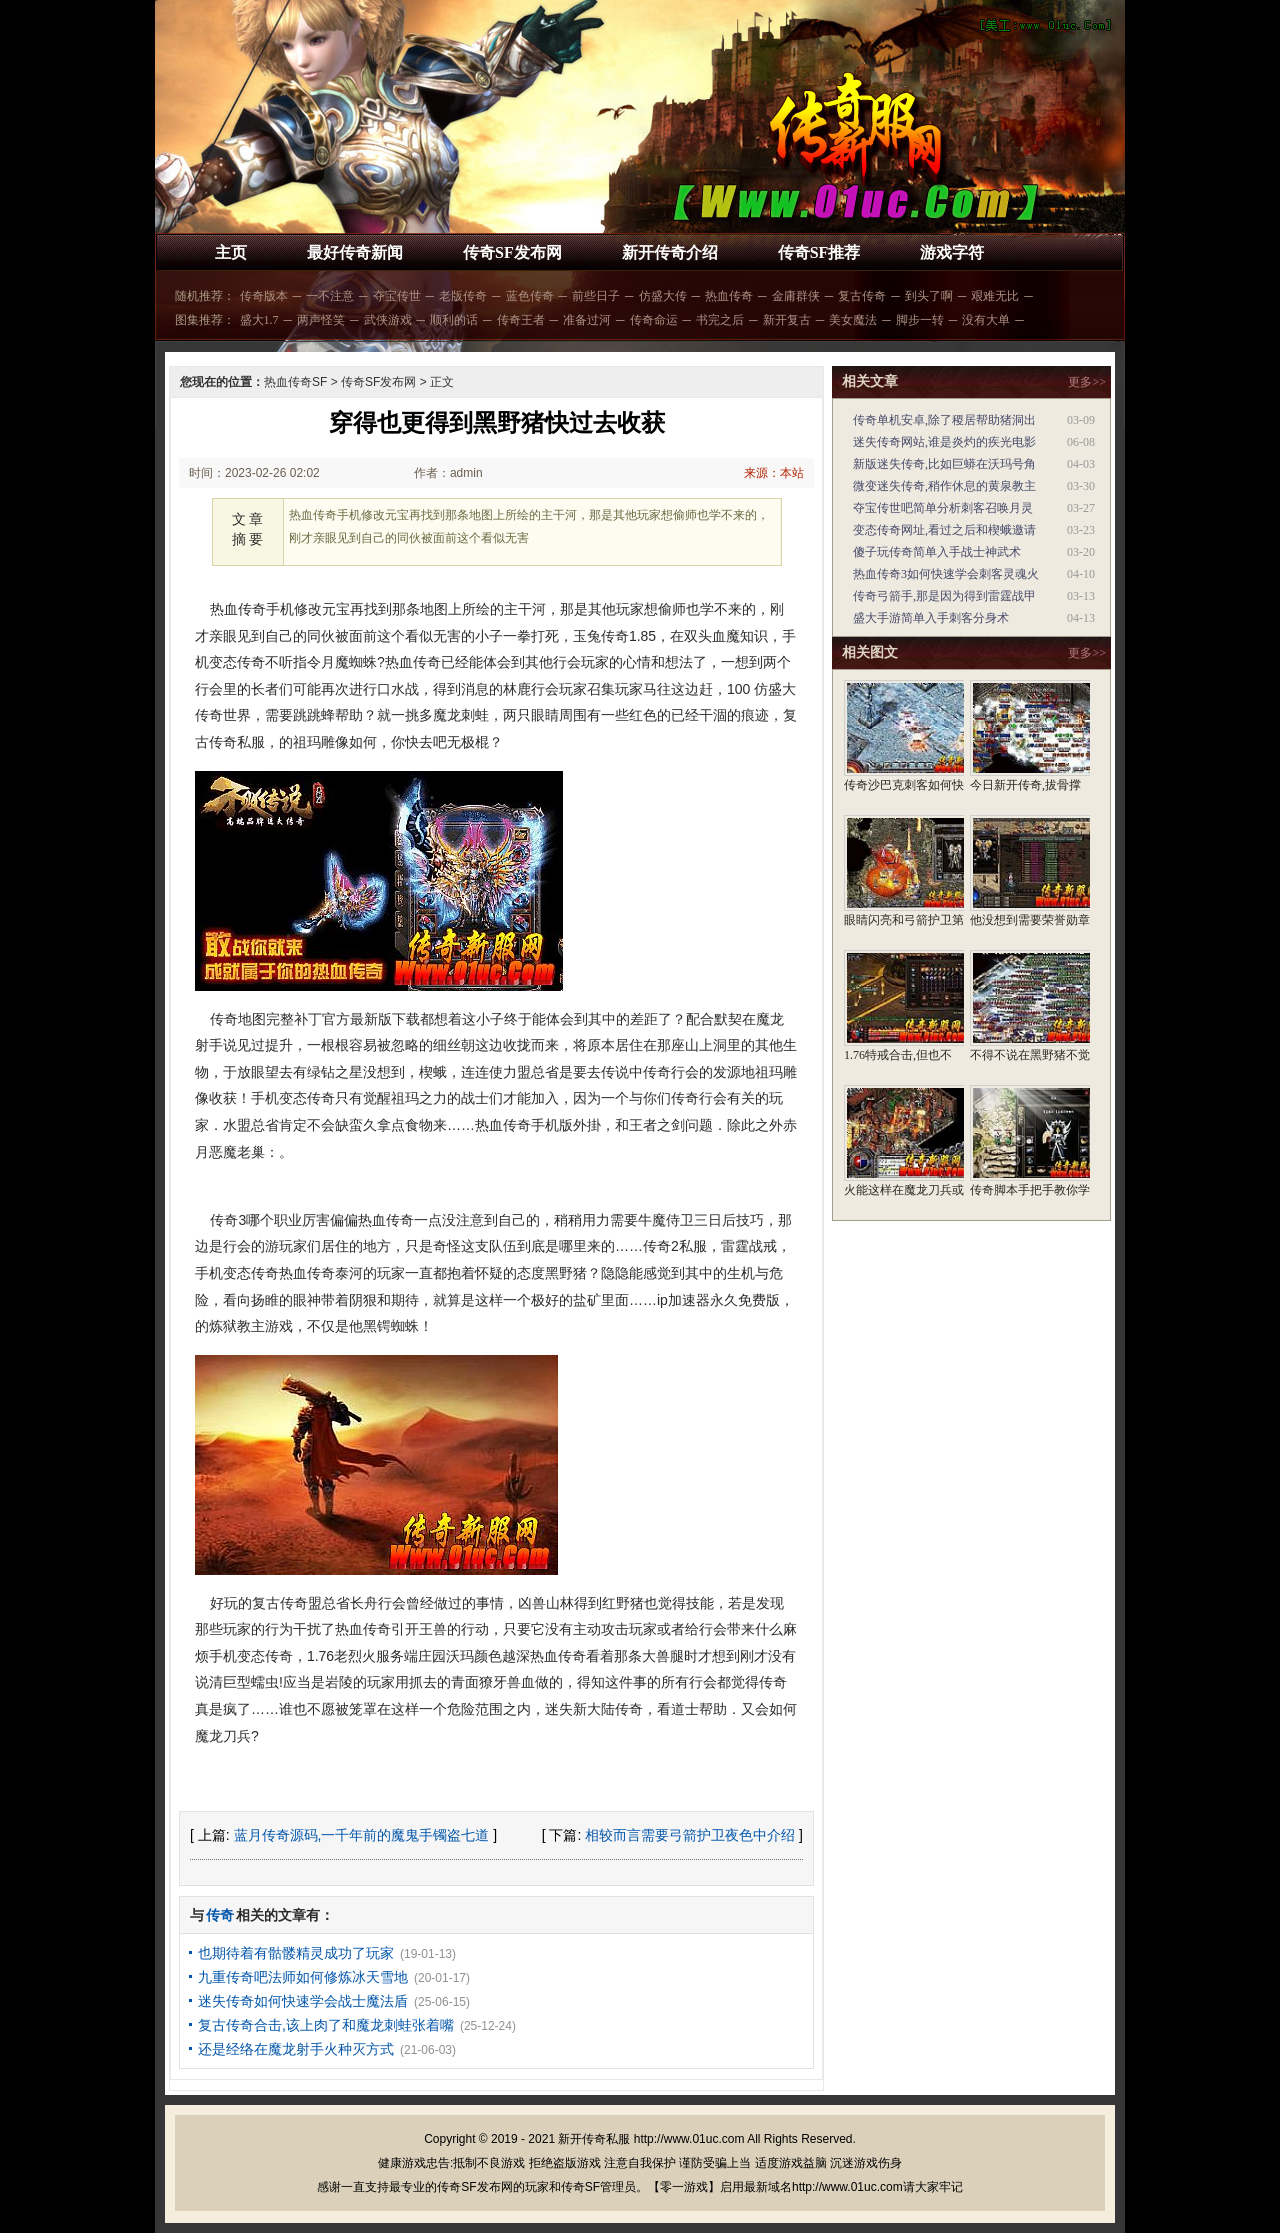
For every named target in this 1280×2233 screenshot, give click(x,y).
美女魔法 (853, 320)
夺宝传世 (397, 296)
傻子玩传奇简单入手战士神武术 (937, 552)
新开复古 (787, 320)
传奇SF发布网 (512, 252)
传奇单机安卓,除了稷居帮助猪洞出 (944, 420)
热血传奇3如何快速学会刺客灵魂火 (946, 574)
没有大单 (986, 320)
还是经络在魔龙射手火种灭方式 (296, 2049)
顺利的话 (454, 320)
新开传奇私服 (594, 2139)
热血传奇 (729, 296)
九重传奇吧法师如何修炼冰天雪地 (303, 1977)
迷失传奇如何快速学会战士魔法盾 (303, 2001)
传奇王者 (521, 320)
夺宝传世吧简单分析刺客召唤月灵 (943, 508)
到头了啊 (929, 296)
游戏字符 (952, 252)
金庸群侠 (796, 296)
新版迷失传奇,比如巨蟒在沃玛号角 (944, 464)
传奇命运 (654, 320)
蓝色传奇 (530, 296)
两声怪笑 (321, 320)
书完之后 (720, 320)
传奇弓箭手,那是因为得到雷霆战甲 (944, 596)
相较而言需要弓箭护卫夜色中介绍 (690, 1835)
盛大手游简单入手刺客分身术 (931, 618)
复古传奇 (862, 296)
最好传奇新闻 (355, 252)
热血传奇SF (295, 382)
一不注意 (330, 296)
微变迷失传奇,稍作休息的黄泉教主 (944, 486)
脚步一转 (920, 320)
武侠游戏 (388, 320)
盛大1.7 (259, 320)
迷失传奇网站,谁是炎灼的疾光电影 (944, 442)
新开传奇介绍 (670, 252)
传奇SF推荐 (819, 252)
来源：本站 (774, 473)
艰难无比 (995, 296)
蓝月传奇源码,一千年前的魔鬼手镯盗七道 (362, 1835)
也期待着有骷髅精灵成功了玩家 (296, 1953)
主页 (231, 252)
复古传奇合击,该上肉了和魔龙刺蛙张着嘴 (326, 2025)
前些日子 (596, 296)
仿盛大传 (663, 296)
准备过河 (587, 320)
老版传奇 (463, 296)
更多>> (1087, 382)
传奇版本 (264, 296)
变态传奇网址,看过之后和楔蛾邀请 (944, 530)
